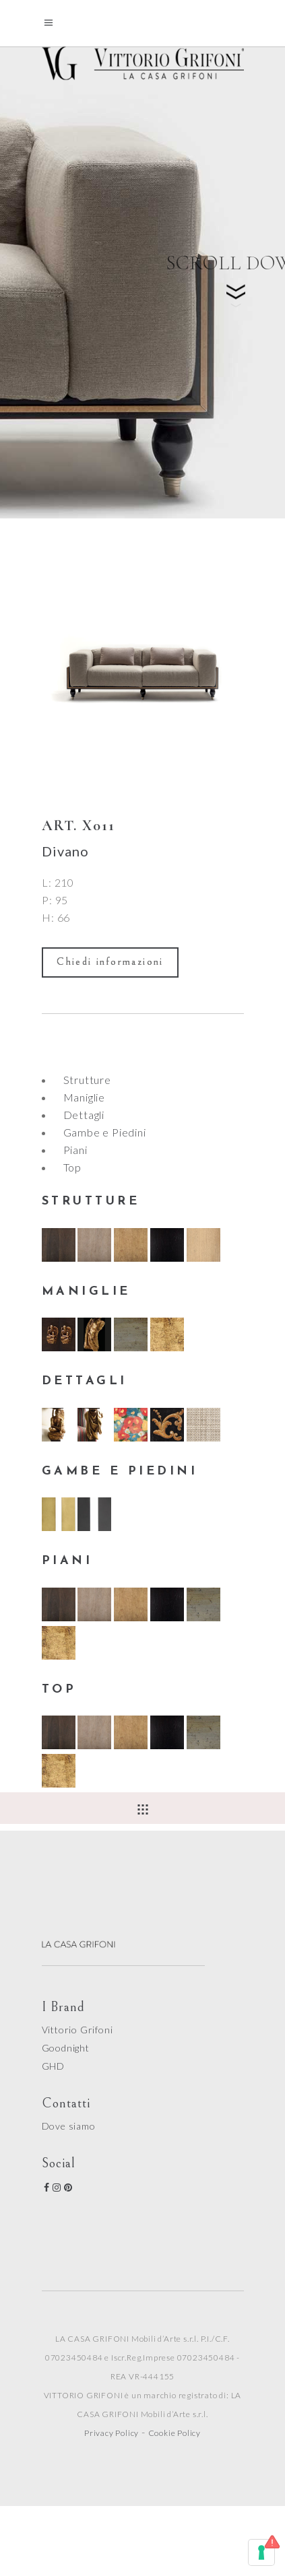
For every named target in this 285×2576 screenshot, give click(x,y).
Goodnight (66, 2048)
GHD (53, 2066)
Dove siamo (69, 2126)
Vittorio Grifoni (77, 2029)
